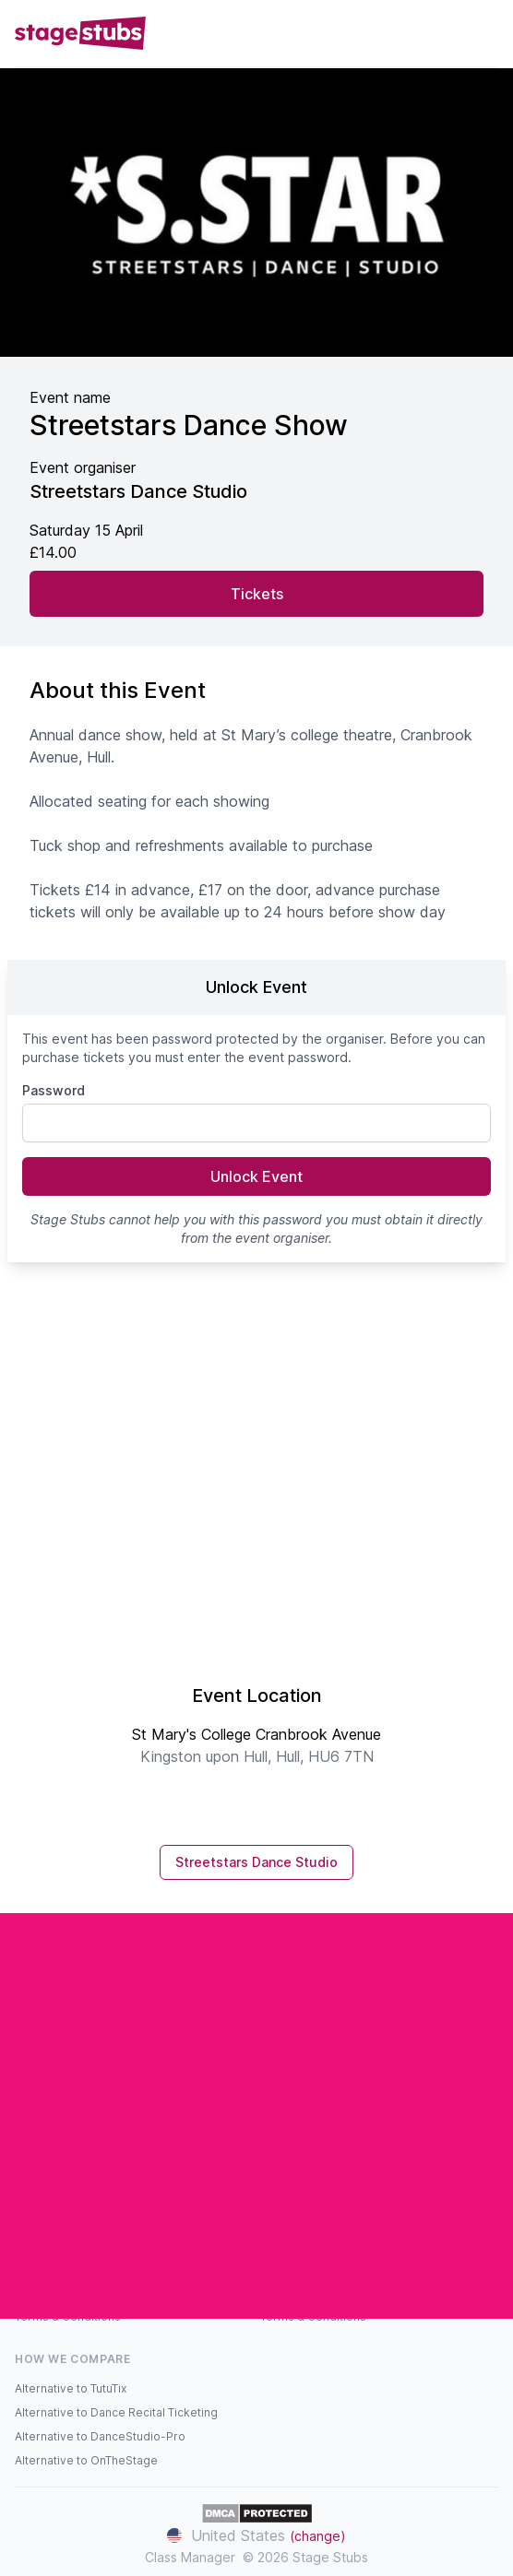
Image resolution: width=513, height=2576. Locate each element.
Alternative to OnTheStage (86, 2460)
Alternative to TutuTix (70, 2388)
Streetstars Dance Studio (256, 1862)
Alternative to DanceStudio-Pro (100, 2436)
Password (53, 1090)
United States (256, 2535)
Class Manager (190, 2557)
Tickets (257, 594)
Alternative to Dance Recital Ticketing (116, 2412)
